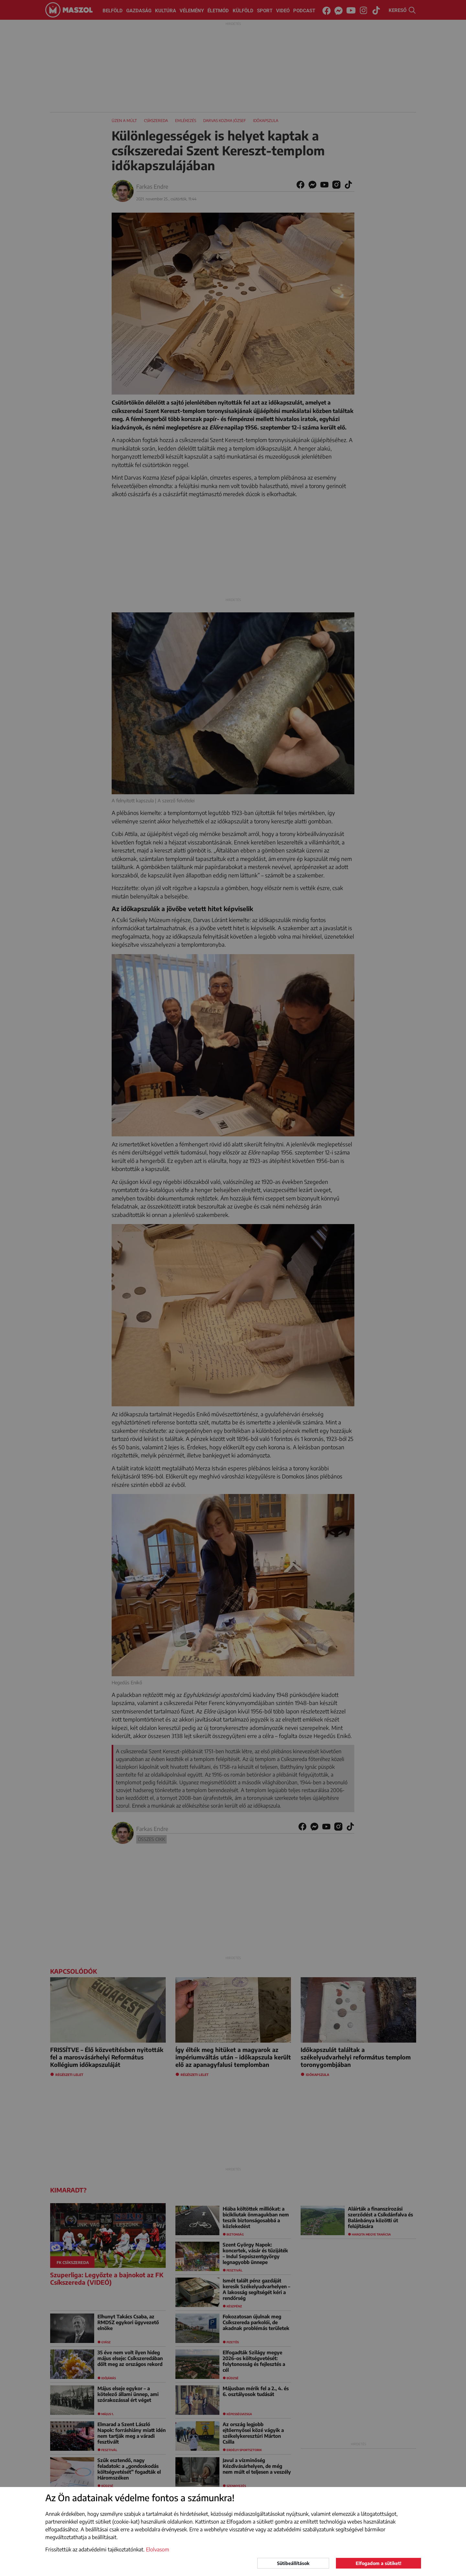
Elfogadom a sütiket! (378, 2563)
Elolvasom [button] (157, 2549)
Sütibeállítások (293, 2563)
